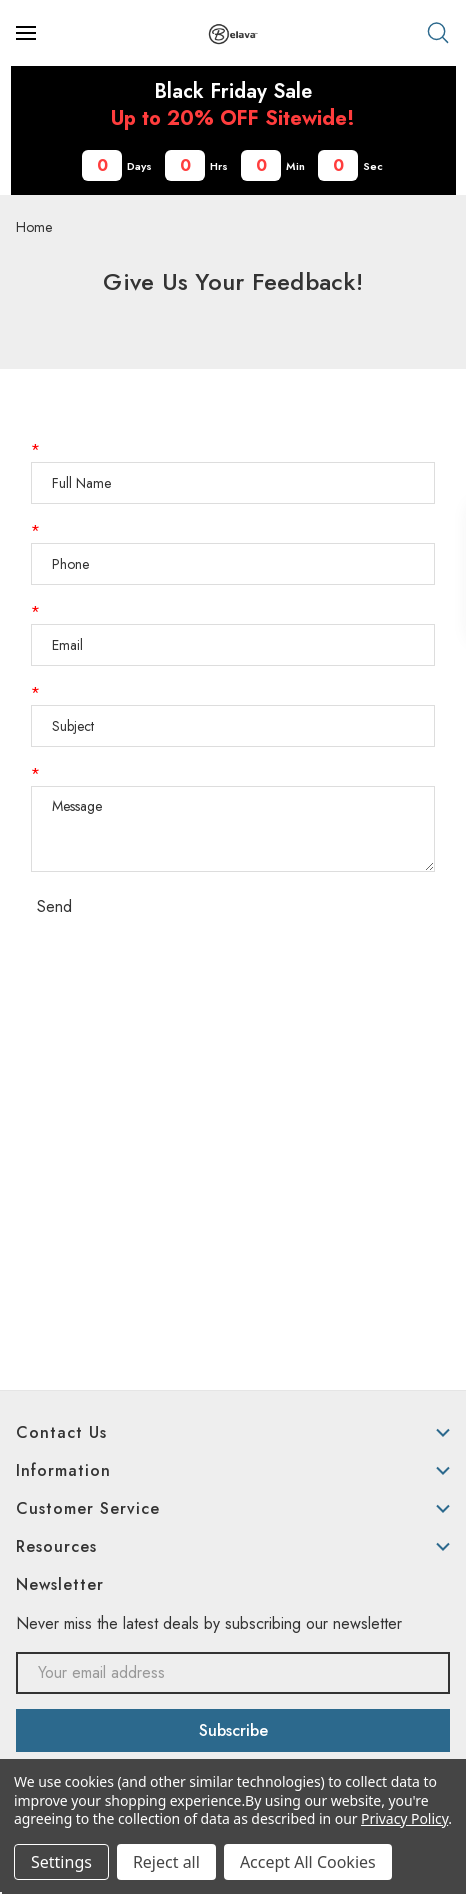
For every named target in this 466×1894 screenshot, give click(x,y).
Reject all (166, 1862)
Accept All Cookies (308, 1862)
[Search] (438, 33)
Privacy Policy (404, 1818)
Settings (61, 1862)
